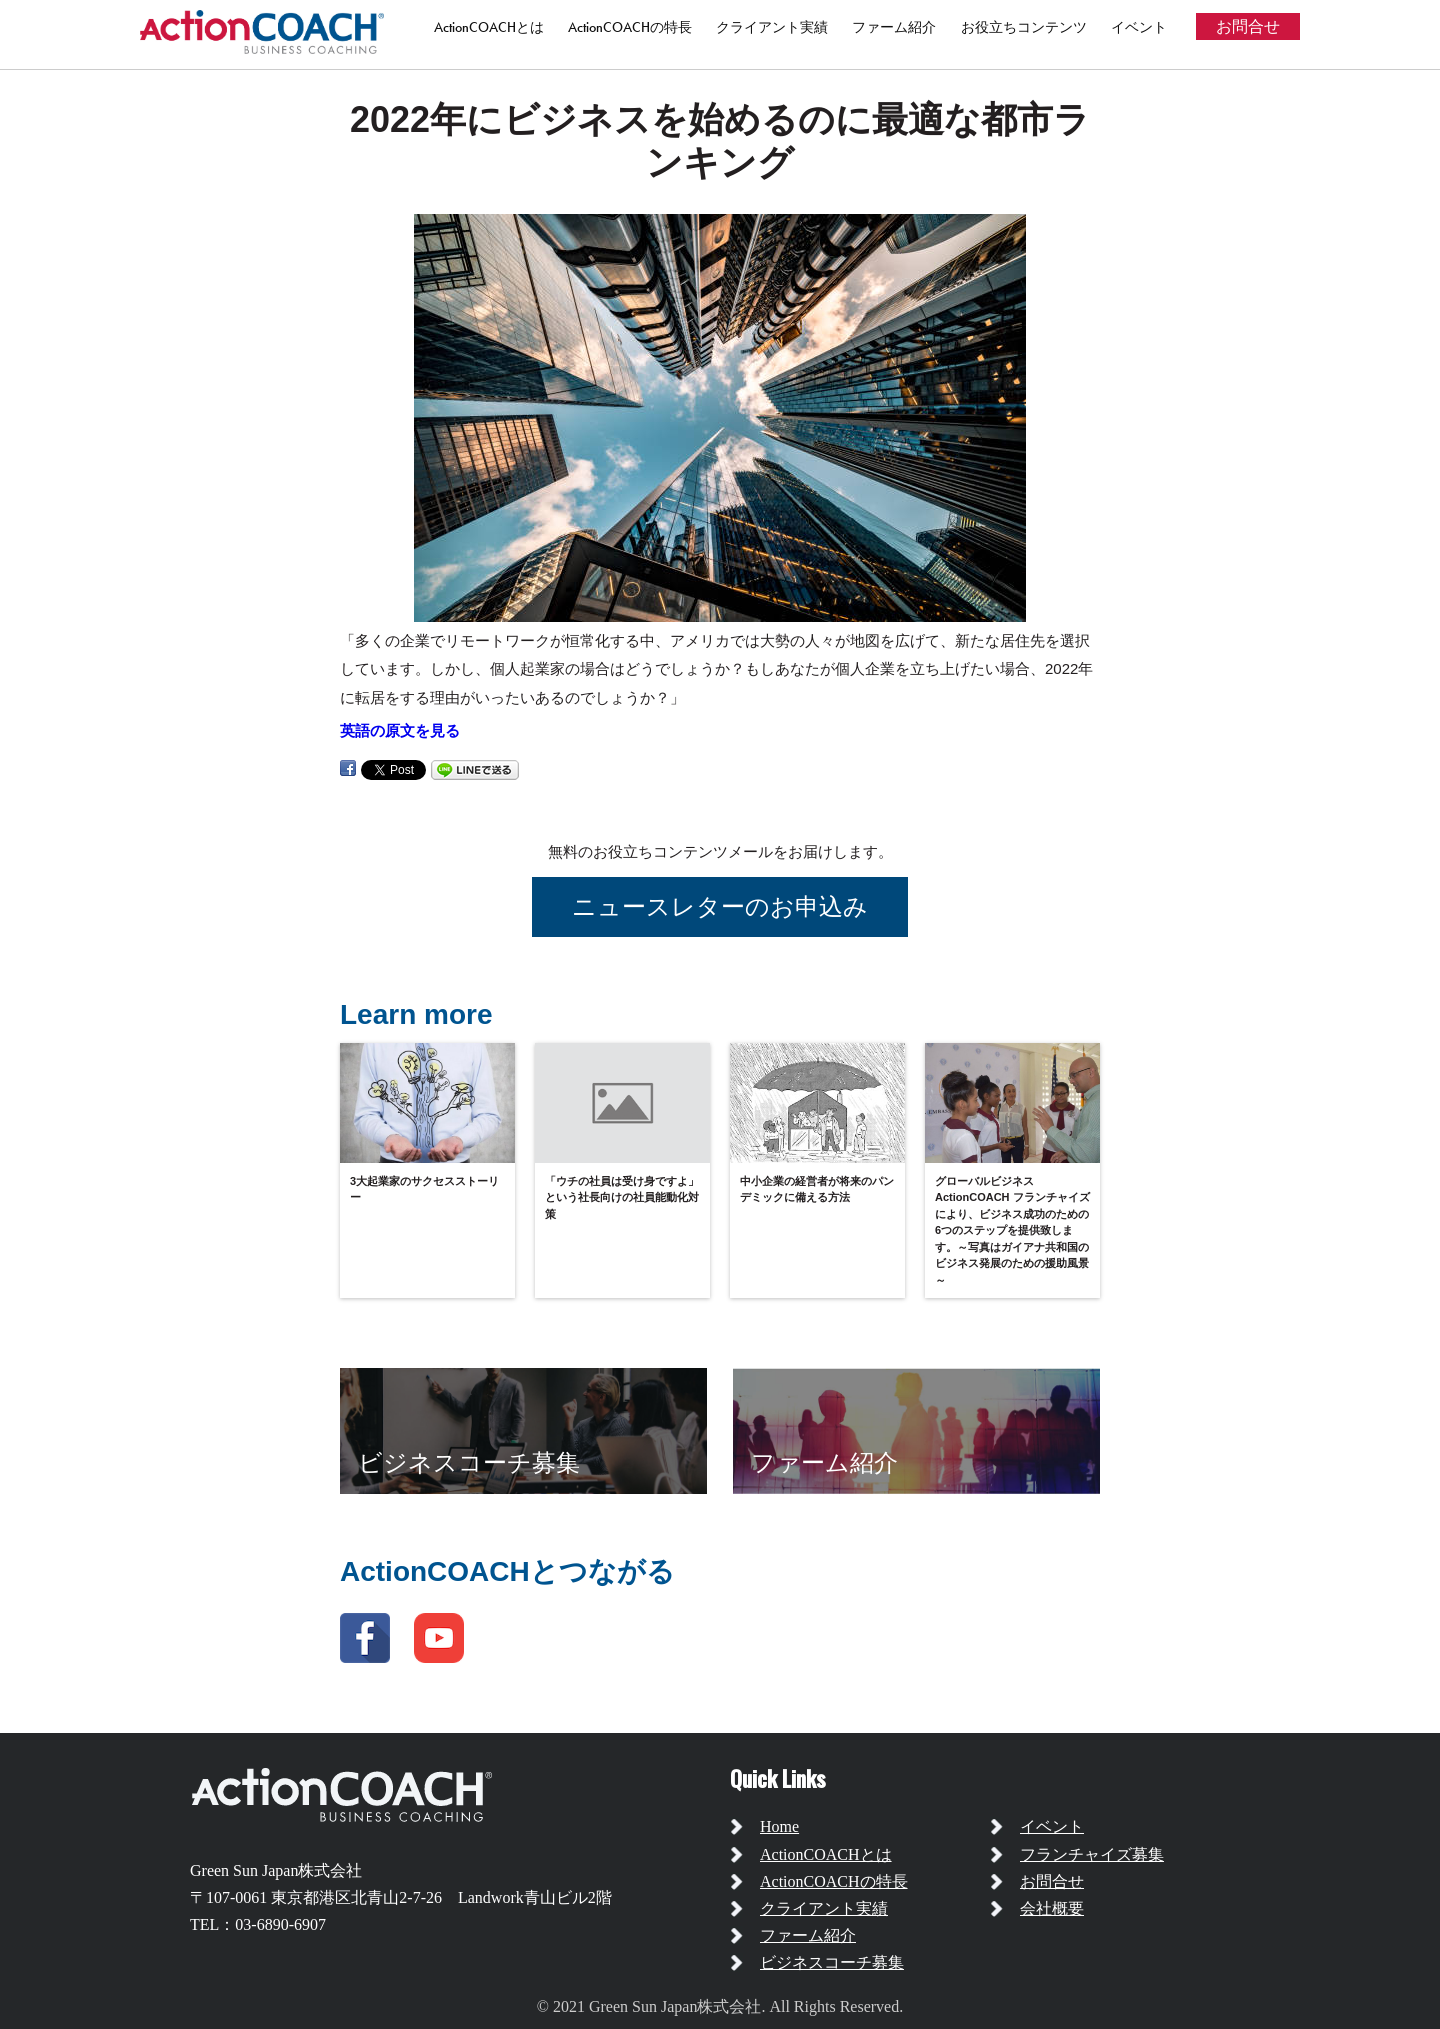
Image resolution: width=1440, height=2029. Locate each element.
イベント (1139, 27)
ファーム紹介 (894, 27)
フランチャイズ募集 (1092, 1854)
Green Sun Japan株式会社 (276, 1870)
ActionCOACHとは (489, 27)
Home (779, 1826)
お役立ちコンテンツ (1024, 27)
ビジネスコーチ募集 (832, 1962)
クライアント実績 (772, 27)
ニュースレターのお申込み (720, 906)
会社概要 (1052, 1908)
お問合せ (1248, 26)
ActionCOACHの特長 (630, 27)
